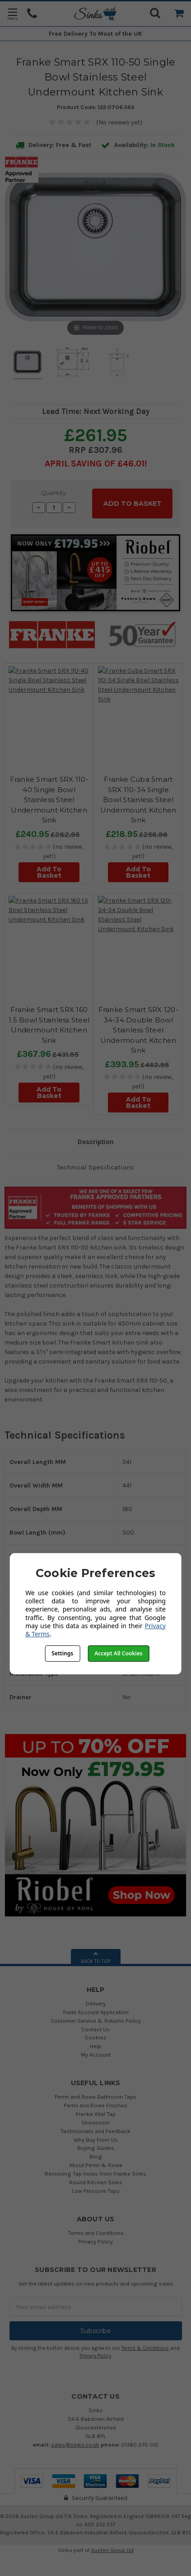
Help (95, 2046)
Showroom (95, 2122)
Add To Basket (49, 872)
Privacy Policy (95, 2241)
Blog (95, 2156)
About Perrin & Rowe (95, 2165)
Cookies (96, 2037)
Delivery (96, 2003)
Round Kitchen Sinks (95, 2182)
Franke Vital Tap (96, 2113)
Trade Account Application (95, 2012)
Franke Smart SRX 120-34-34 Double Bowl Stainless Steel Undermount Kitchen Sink (138, 1030)
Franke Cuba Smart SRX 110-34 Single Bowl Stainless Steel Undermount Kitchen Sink (138, 799)
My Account (96, 2054)
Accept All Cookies (118, 1653)
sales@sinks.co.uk (75, 2444)
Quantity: (54, 492)
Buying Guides (95, 2147)
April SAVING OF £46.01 (94, 463)
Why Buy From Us (96, 2139)
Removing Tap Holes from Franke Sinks (95, 2173)
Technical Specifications (95, 1167)
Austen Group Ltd (112, 2550)
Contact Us (95, 2029)
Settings (62, 1653)
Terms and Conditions (96, 2232)
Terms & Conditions (145, 2348)
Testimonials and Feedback (95, 2131)
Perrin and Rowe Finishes (95, 2105)
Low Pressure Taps (96, 2190)
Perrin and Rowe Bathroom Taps (95, 2096)
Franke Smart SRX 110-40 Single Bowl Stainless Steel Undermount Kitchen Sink (49, 799)
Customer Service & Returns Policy (96, 2020)
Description (96, 1142)
